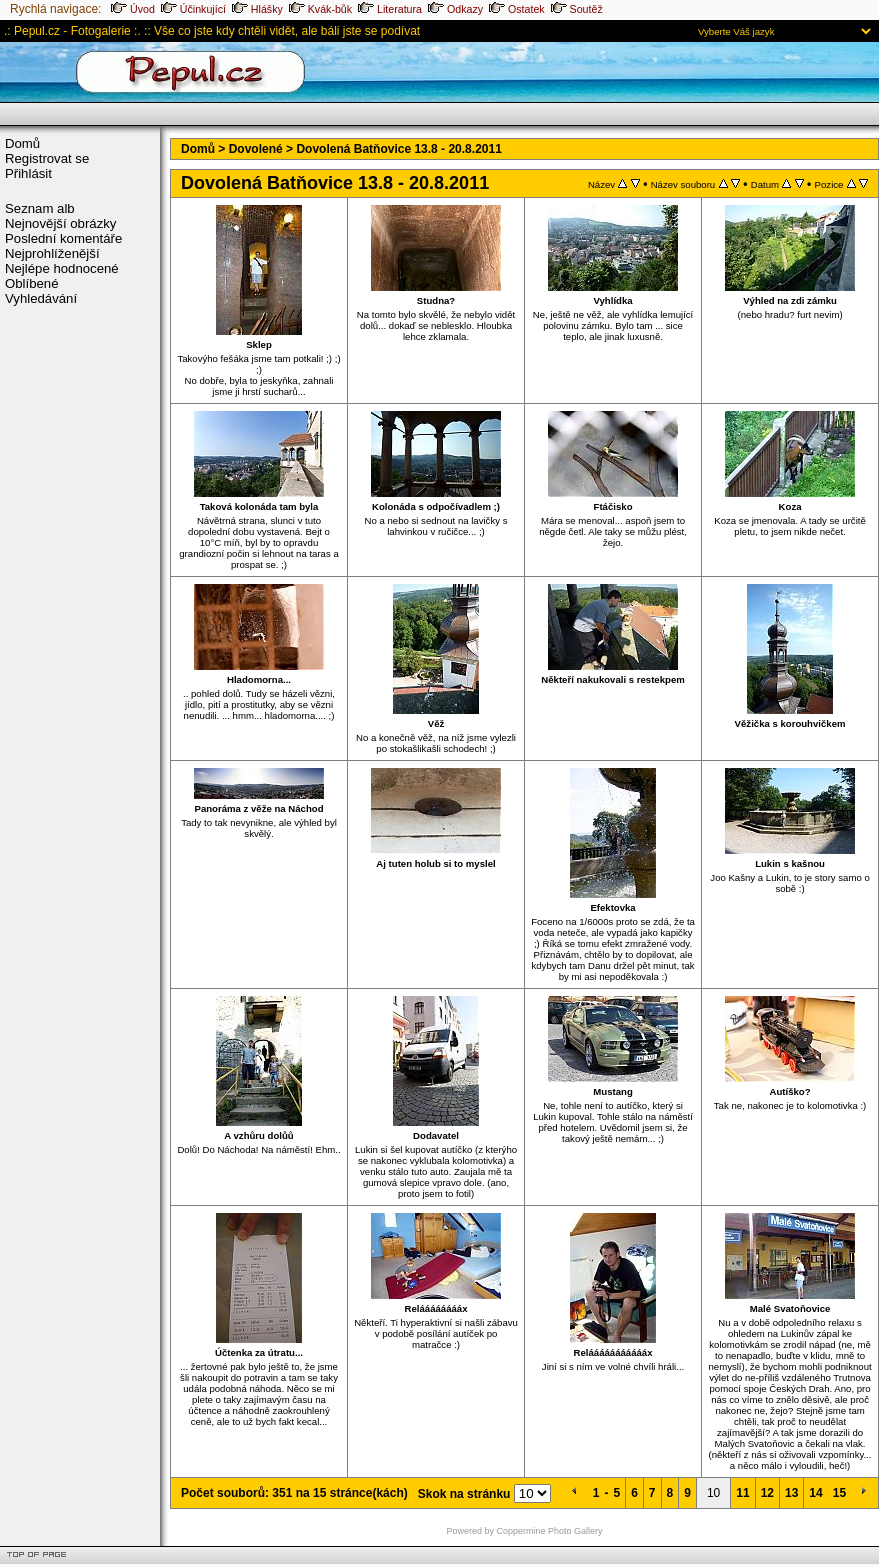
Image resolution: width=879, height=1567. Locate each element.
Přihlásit (28, 173)
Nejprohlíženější (52, 253)
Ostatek (517, 9)
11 (742, 1493)
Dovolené (256, 149)
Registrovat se (47, 158)
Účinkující (193, 9)
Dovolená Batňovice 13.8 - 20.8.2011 (398, 149)
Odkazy (455, 9)
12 (767, 1493)
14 (815, 1493)
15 (839, 1493)
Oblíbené (32, 283)
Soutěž (577, 9)
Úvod (133, 9)
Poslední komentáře (63, 238)
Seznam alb (40, 208)
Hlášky (257, 9)
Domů (22, 143)
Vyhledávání (41, 298)
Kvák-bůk (320, 9)
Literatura (390, 9)
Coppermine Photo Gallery (550, 1531)
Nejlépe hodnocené (62, 268)
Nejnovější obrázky (60, 223)
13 (791, 1493)
